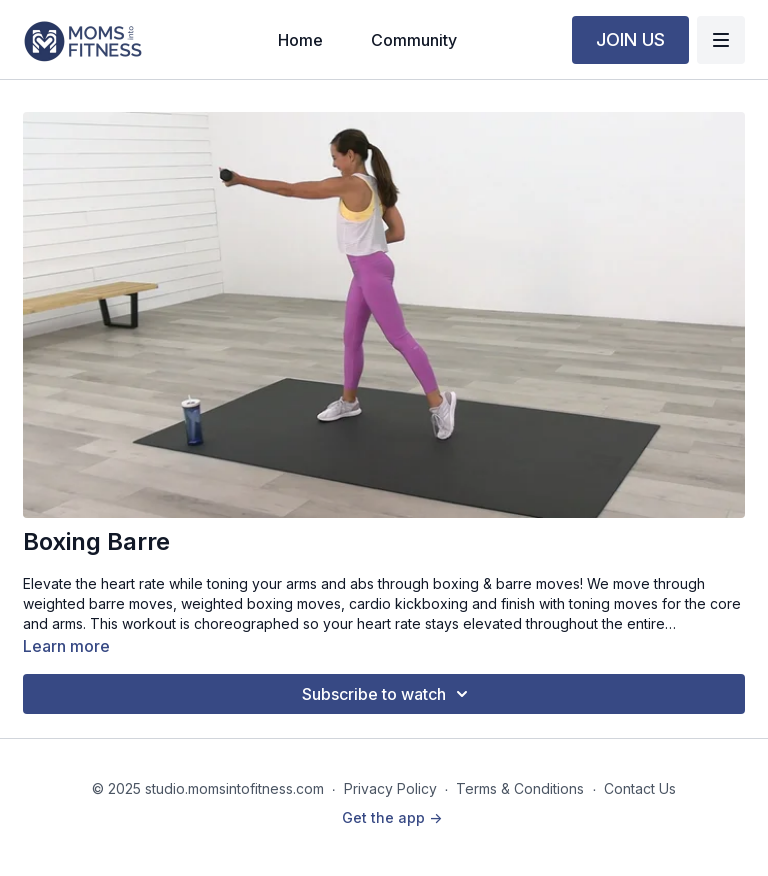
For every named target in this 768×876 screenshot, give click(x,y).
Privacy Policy (390, 788)
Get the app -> (392, 817)
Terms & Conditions (520, 788)
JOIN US (630, 39)
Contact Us (640, 788)
